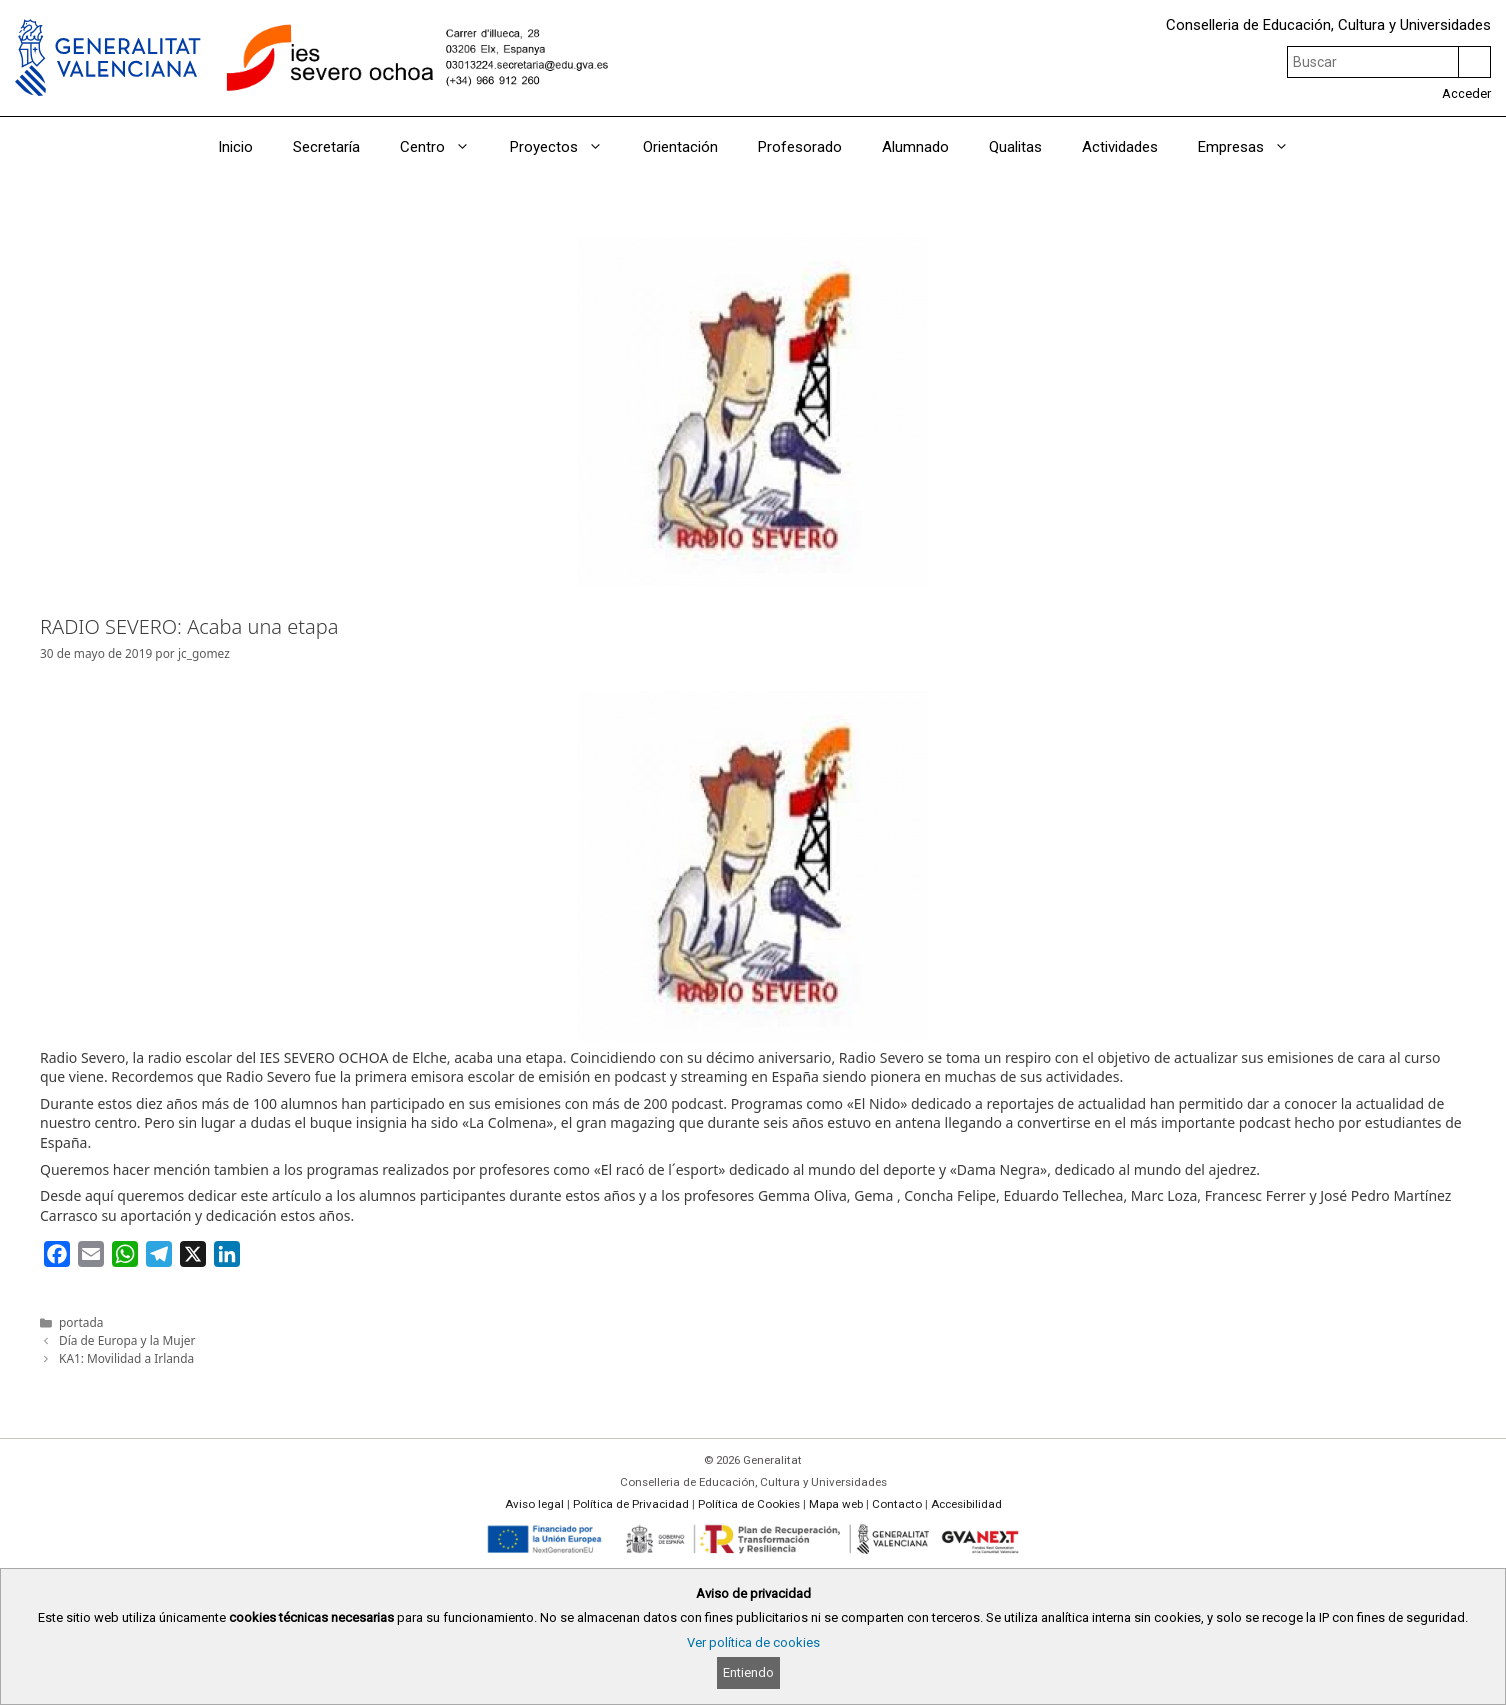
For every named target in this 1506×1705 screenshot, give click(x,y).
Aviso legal (534, 1504)
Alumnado (915, 147)
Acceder (1466, 93)
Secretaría (326, 147)
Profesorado (800, 147)
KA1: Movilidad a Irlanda (126, 1358)
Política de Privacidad (631, 1504)
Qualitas (1015, 147)
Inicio (235, 147)
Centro (445, 147)
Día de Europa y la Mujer (127, 1340)
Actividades (1120, 147)
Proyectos (566, 147)
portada (81, 1322)
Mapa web (836, 1504)
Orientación (680, 147)
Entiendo (748, 1672)
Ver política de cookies (753, 1642)
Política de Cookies (749, 1504)
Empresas (1253, 147)
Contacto (897, 1504)
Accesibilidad (966, 1504)
